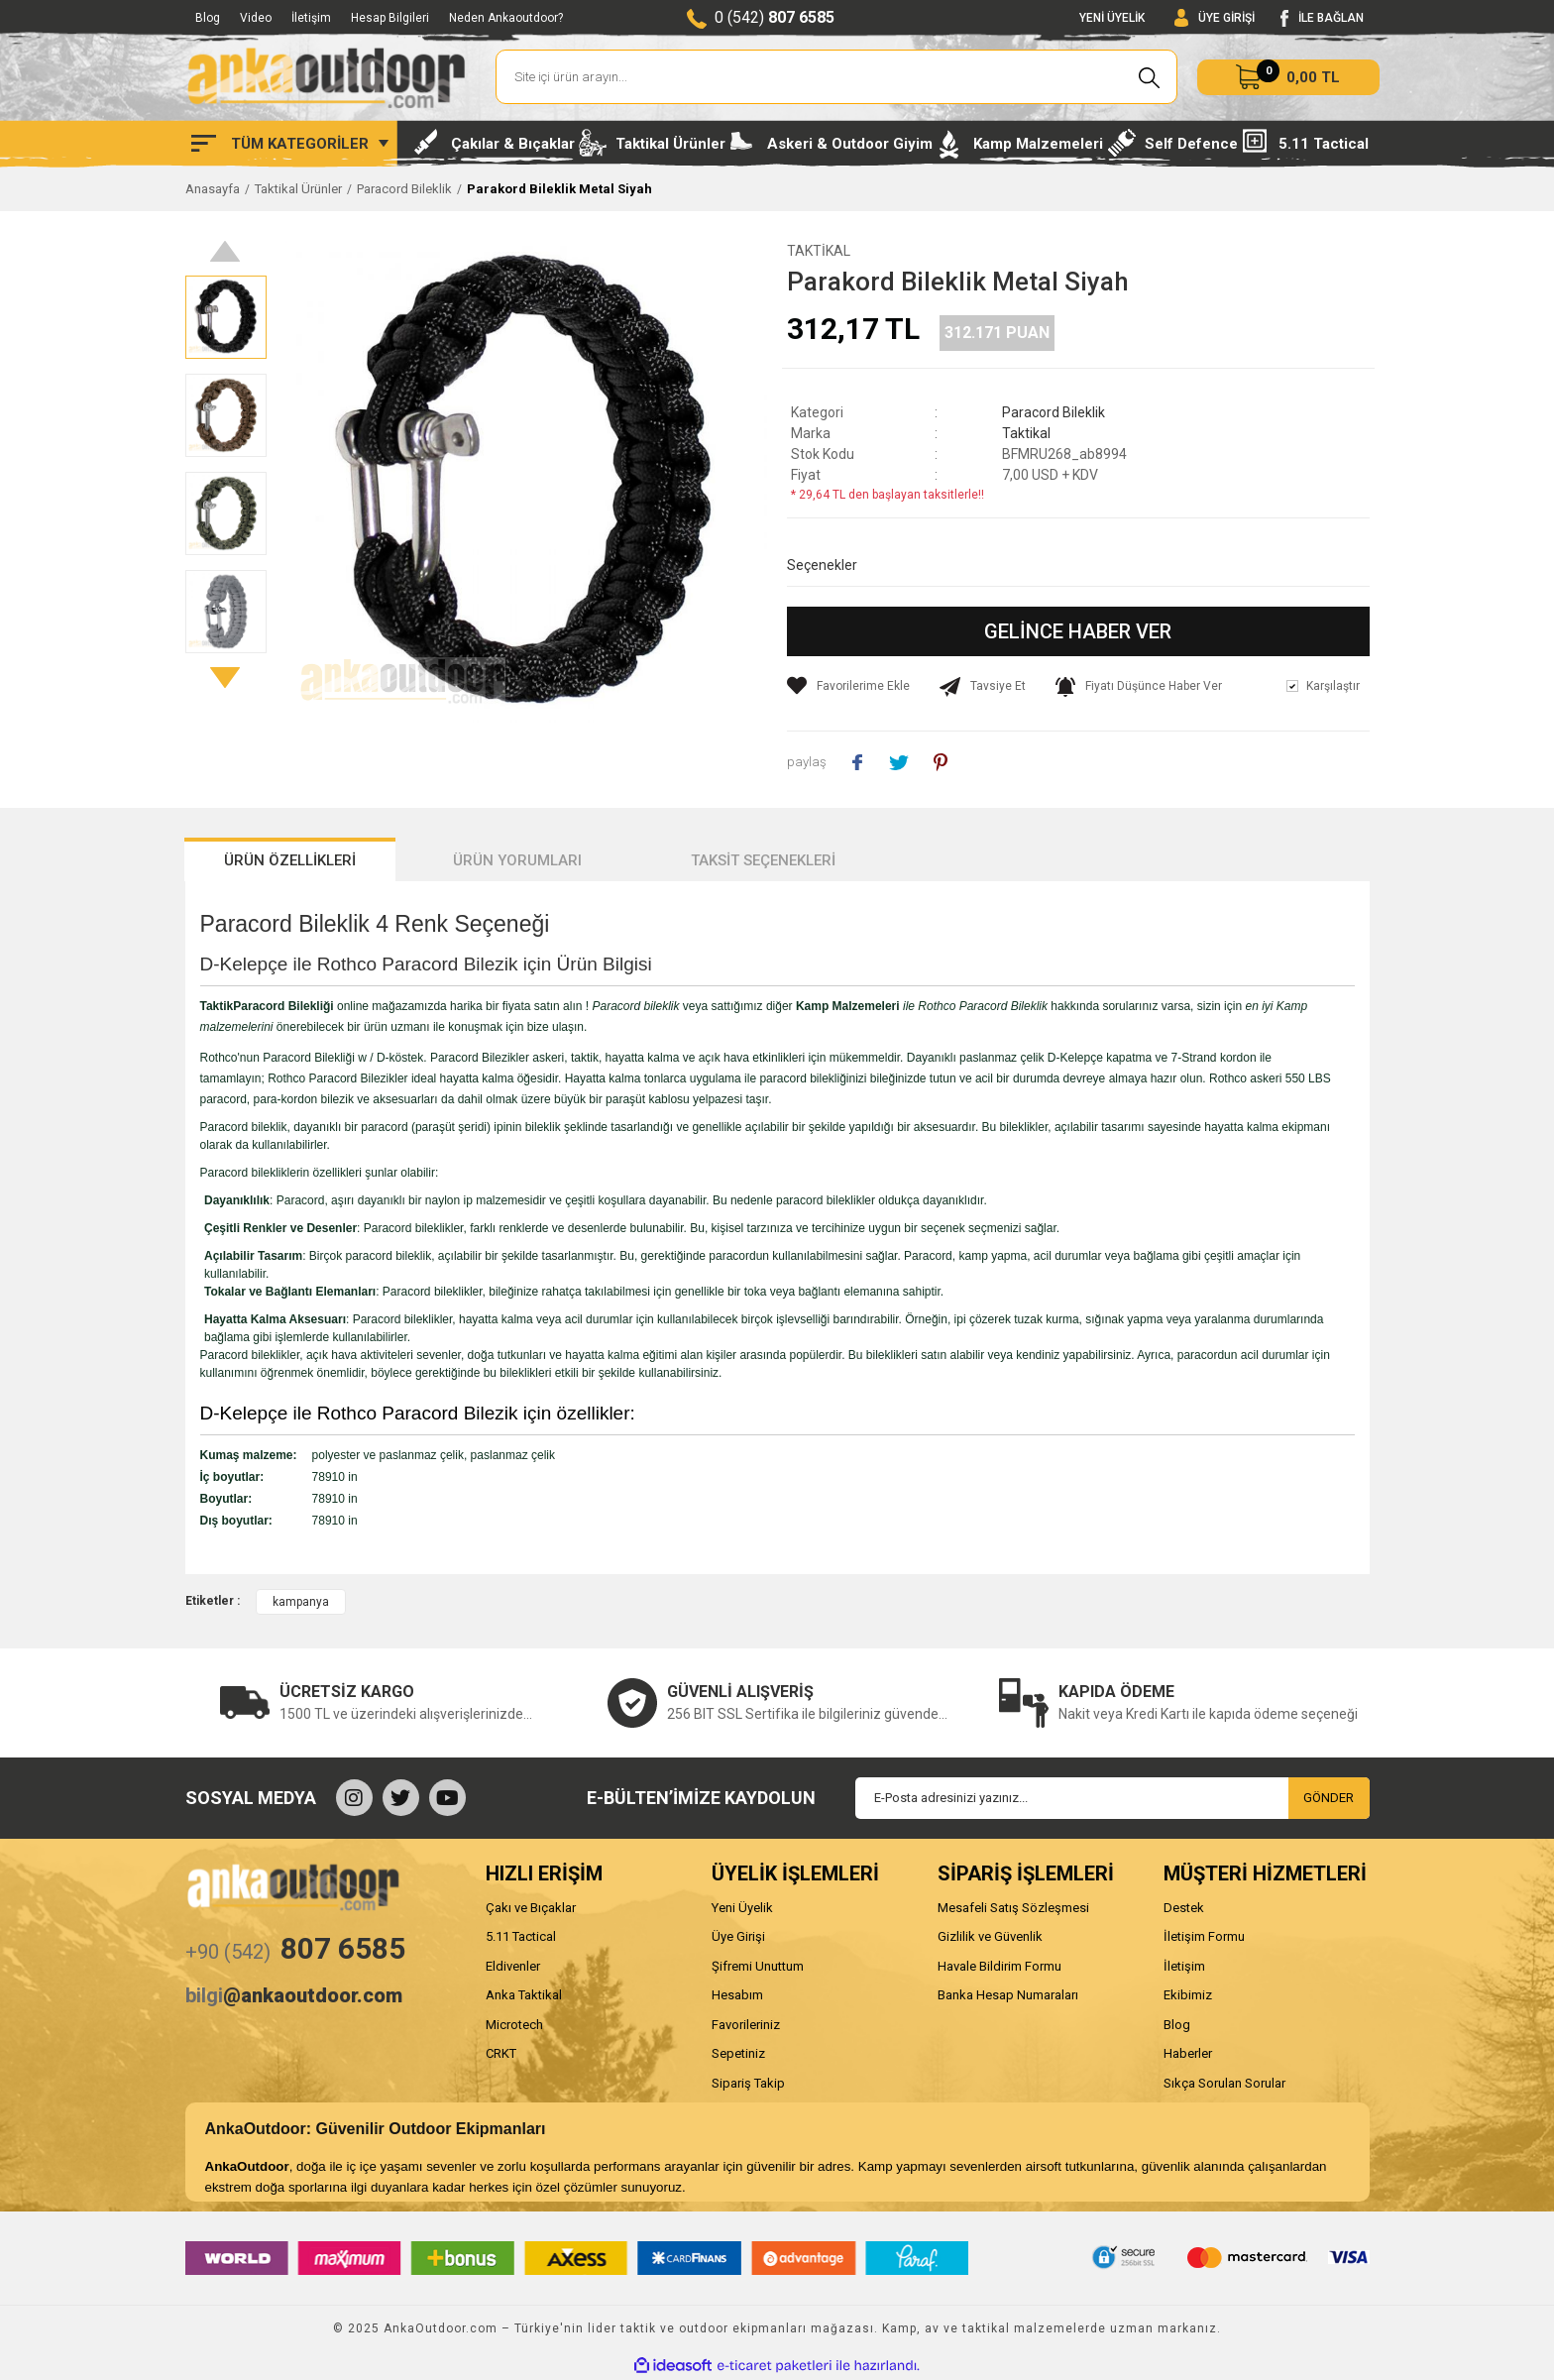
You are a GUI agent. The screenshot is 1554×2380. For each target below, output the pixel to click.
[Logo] (326, 77)
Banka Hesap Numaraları (1008, 1994)
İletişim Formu (1204, 1936)
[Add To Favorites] (848, 686)
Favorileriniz (746, 2024)
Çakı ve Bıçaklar (531, 1907)
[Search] (837, 77)
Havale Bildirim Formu (999, 1966)
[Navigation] (289, 144)
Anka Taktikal (524, 1994)
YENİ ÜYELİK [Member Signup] (1112, 18)
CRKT (501, 2053)
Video (256, 18)
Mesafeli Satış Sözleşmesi (1013, 1907)
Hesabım (737, 1994)
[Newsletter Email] (1112, 1798)
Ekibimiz (1188, 1994)
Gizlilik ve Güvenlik (990, 1936)
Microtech (514, 2024)
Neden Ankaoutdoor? (506, 18)
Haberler (1188, 2053)
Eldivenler (513, 1966)
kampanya (301, 1602)
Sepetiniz (738, 2053)
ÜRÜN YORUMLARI (517, 860)
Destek (1184, 1907)
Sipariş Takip (748, 2083)
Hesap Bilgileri (390, 18)
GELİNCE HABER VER (1077, 631)
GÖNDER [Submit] (1328, 1797)
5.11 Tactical (521, 1936)
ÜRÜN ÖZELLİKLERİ (290, 860)
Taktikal (818, 251)
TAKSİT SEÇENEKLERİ (763, 860)
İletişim (311, 18)
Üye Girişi (738, 1936)
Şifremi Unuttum (758, 1966)
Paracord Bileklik (1053, 412)
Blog (207, 18)
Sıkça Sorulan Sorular (1224, 2083)
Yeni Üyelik (742, 1907)
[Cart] (1288, 77)
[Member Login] (1214, 18)
